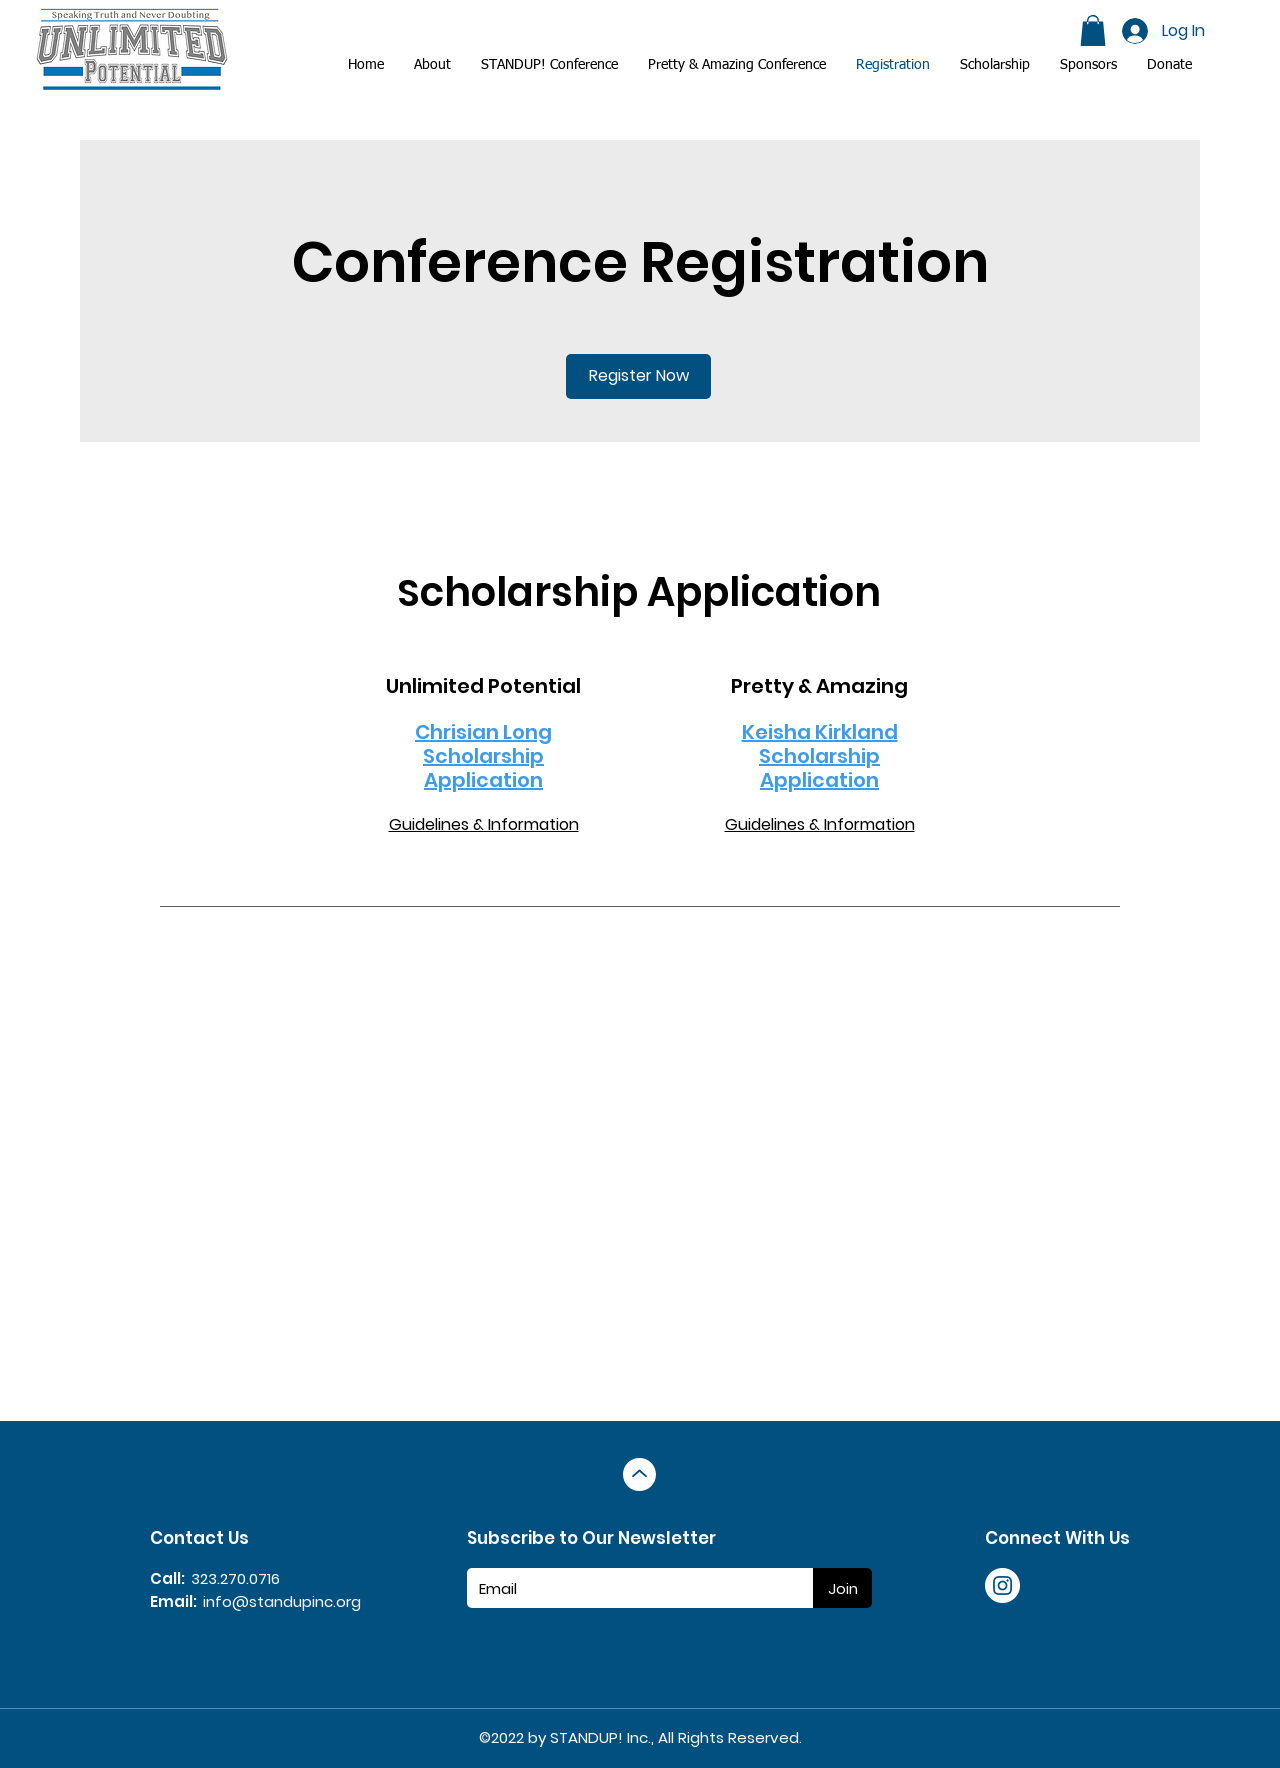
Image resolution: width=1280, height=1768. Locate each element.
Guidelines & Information (484, 824)
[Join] (842, 1588)
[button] (1088, 65)
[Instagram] (1002, 1585)
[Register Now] (638, 376)
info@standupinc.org (282, 1601)
